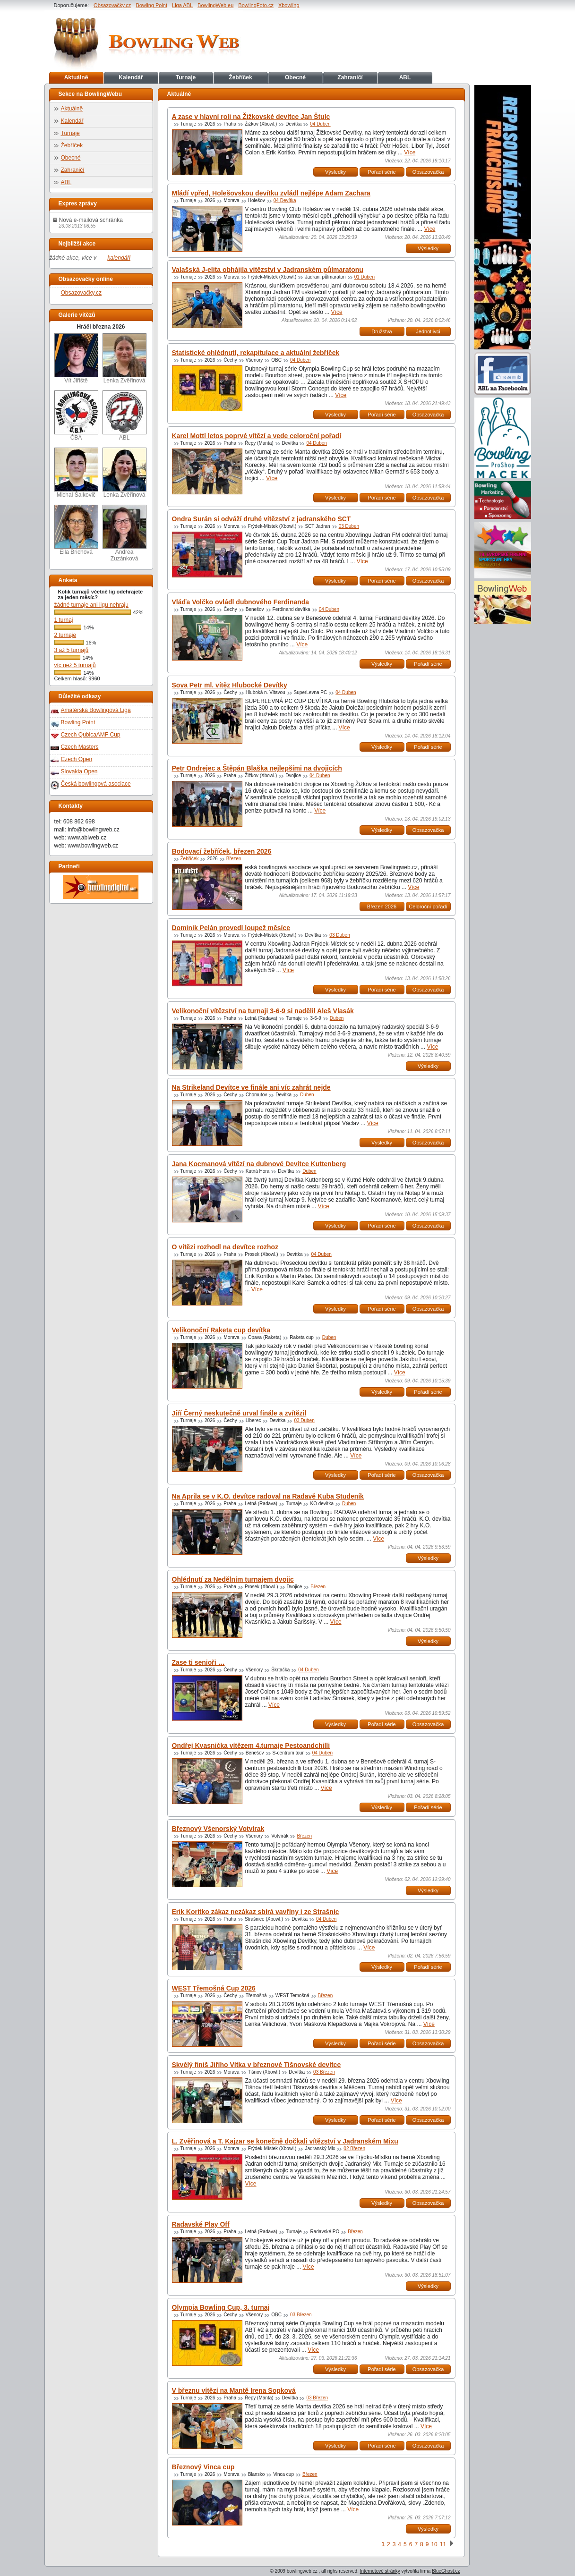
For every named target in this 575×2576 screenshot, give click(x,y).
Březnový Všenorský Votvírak (218, 1828)
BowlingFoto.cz (256, 5)
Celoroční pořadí (428, 906)
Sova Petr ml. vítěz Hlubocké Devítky (229, 685)
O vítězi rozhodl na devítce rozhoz (225, 1247)
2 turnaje (65, 635)
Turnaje (186, 77)
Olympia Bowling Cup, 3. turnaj (221, 2307)
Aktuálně (76, 77)
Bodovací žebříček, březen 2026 (222, 851)
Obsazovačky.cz (112, 5)
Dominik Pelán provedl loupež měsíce (231, 928)
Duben (336, 1018)
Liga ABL (182, 5)
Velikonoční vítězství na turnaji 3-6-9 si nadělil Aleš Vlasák (263, 1011)
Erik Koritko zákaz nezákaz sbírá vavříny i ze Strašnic (255, 1911)
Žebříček (240, 77)
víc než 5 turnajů (75, 665)
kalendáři (118, 257)
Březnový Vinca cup (203, 2467)
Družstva (381, 331)
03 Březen (324, 2072)
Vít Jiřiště (76, 358)
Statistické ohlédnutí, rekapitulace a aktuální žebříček (256, 352)
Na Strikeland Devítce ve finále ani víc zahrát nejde (251, 1087)
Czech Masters (80, 747)
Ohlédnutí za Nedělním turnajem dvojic (233, 1579)
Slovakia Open (79, 771)
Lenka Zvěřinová (124, 358)
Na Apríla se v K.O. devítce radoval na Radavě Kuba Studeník (268, 1496)
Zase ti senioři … (198, 1662)
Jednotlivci (428, 331)
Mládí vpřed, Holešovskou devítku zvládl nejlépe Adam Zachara (271, 193)
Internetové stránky (380, 2571)
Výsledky (335, 172)
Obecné (295, 77)
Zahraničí (349, 77)
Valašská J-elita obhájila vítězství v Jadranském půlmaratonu (267, 269)
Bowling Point (151, 5)
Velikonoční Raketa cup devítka (221, 1330)
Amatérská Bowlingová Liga (96, 710)
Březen (233, 858)
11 (443, 2544)
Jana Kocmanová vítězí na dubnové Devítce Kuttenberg (259, 1164)
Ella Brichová (76, 530)
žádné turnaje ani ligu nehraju (91, 605)
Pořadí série (381, 172)
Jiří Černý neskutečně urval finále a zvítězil (239, 1413)
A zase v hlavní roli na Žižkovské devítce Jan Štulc (251, 116)
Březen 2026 (381, 906)
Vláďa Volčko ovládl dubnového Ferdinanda (240, 602)
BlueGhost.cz (446, 2571)
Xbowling (289, 5)
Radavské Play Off (201, 2224)
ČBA (76, 415)
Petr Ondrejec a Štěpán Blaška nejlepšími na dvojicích (257, 768)
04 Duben (320, 124)
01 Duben (364, 277)
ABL (405, 77)
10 (434, 2544)
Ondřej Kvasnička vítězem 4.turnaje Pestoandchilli (251, 1745)
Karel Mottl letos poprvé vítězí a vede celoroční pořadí (257, 436)
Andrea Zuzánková (124, 533)
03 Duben (349, 526)
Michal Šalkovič (76, 473)
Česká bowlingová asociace (96, 783)
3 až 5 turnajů (71, 650)
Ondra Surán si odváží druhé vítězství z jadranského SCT (261, 519)
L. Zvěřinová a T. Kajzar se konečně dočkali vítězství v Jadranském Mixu (285, 2141)
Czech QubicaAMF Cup (90, 734)
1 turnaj (63, 620)
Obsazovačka (428, 172)
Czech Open (77, 759)
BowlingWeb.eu (215, 5)
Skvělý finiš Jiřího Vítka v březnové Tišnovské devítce (256, 2064)
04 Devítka (285, 200)
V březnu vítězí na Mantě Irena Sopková (234, 2390)
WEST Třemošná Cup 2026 (214, 1988)
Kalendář (131, 77)
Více (409, 152)
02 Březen (354, 2148)
